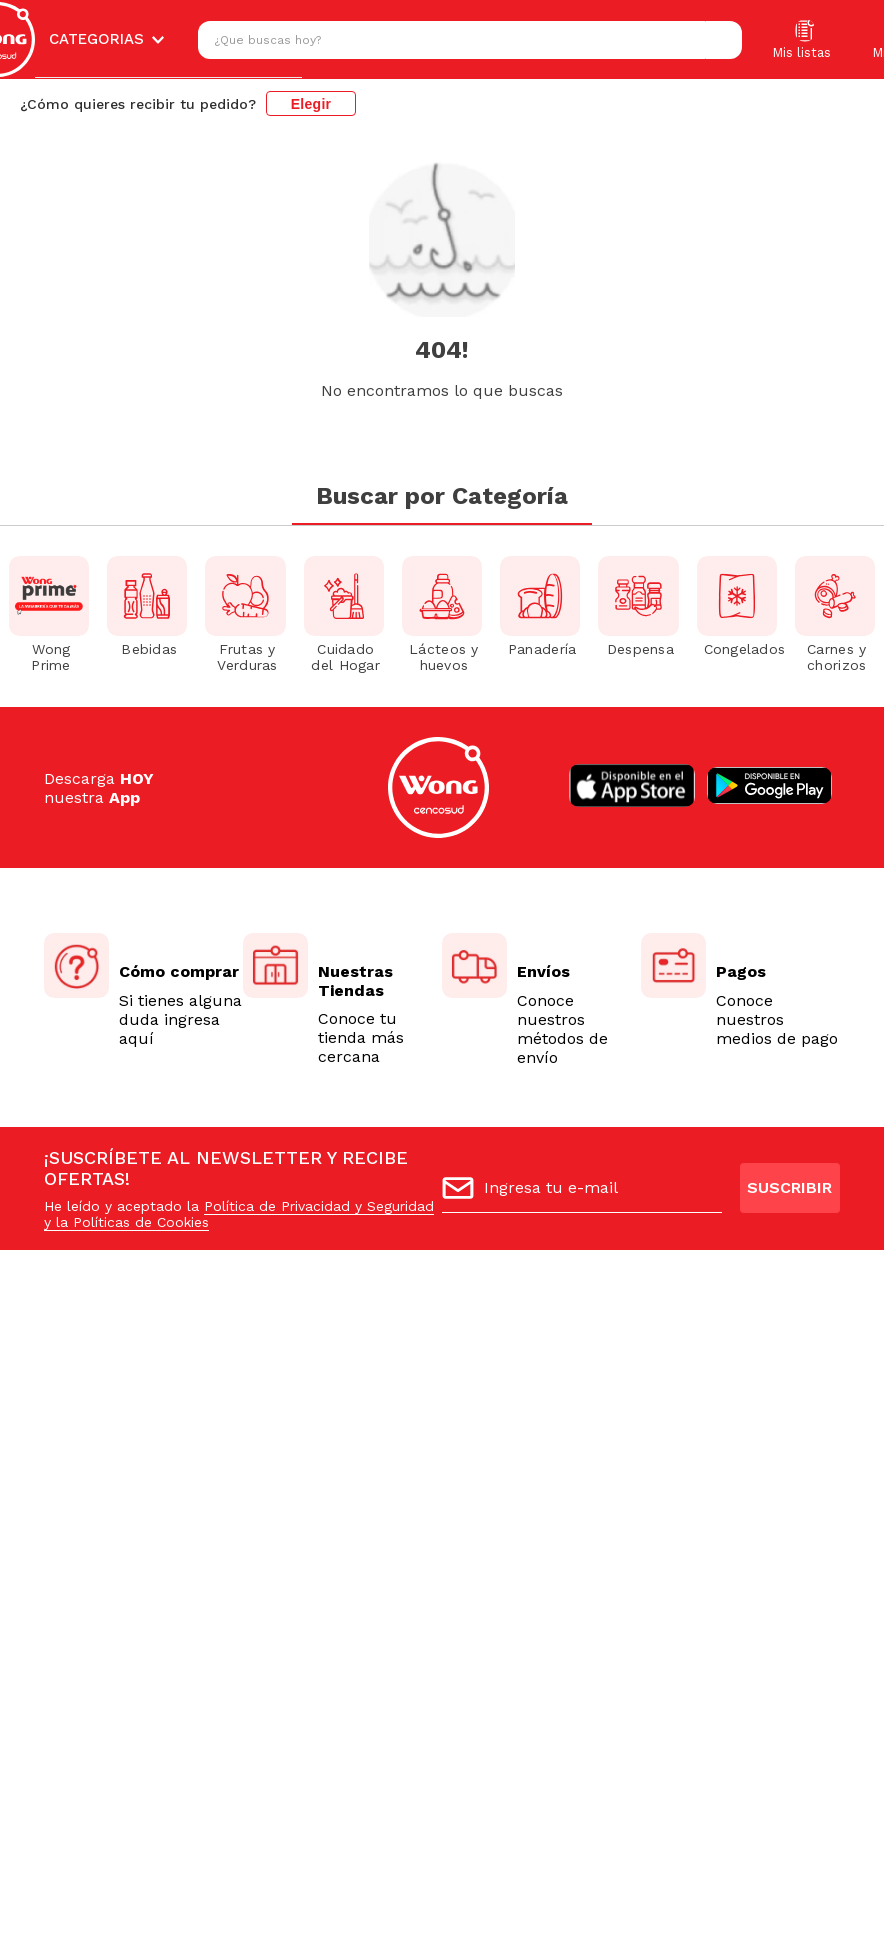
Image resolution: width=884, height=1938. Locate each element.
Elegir (311, 104)
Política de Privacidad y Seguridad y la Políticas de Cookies (239, 1214)
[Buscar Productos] (722, 40)
